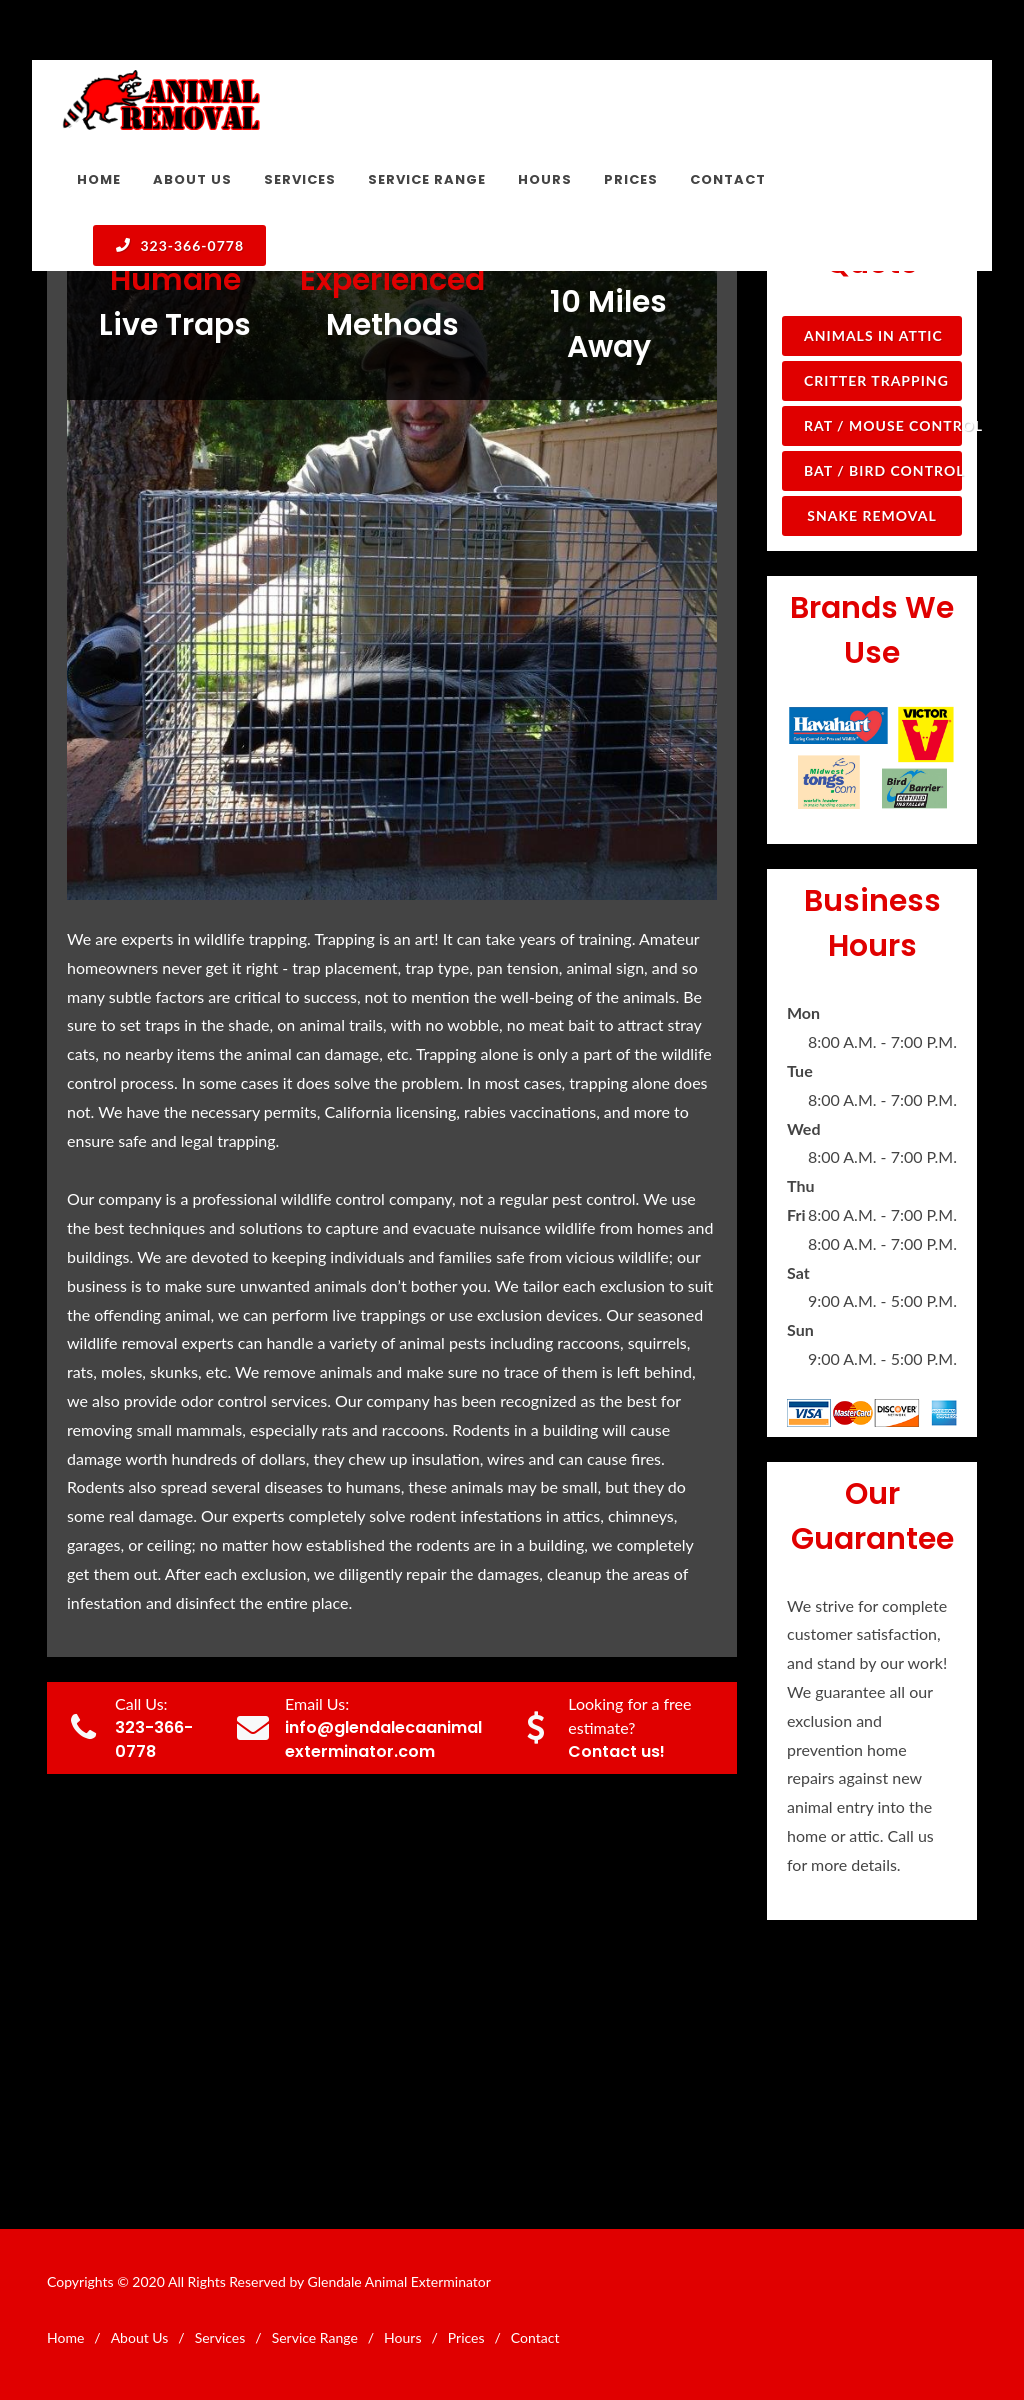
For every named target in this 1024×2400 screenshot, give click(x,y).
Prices (466, 2337)
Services (220, 2337)
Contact (535, 2337)
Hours (402, 2337)
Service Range (315, 2337)
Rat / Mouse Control (883, 425)
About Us (140, 2337)
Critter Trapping (876, 380)
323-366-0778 (179, 245)
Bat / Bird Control (883, 470)
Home (65, 2337)
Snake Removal (871, 515)
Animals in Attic (873, 335)
